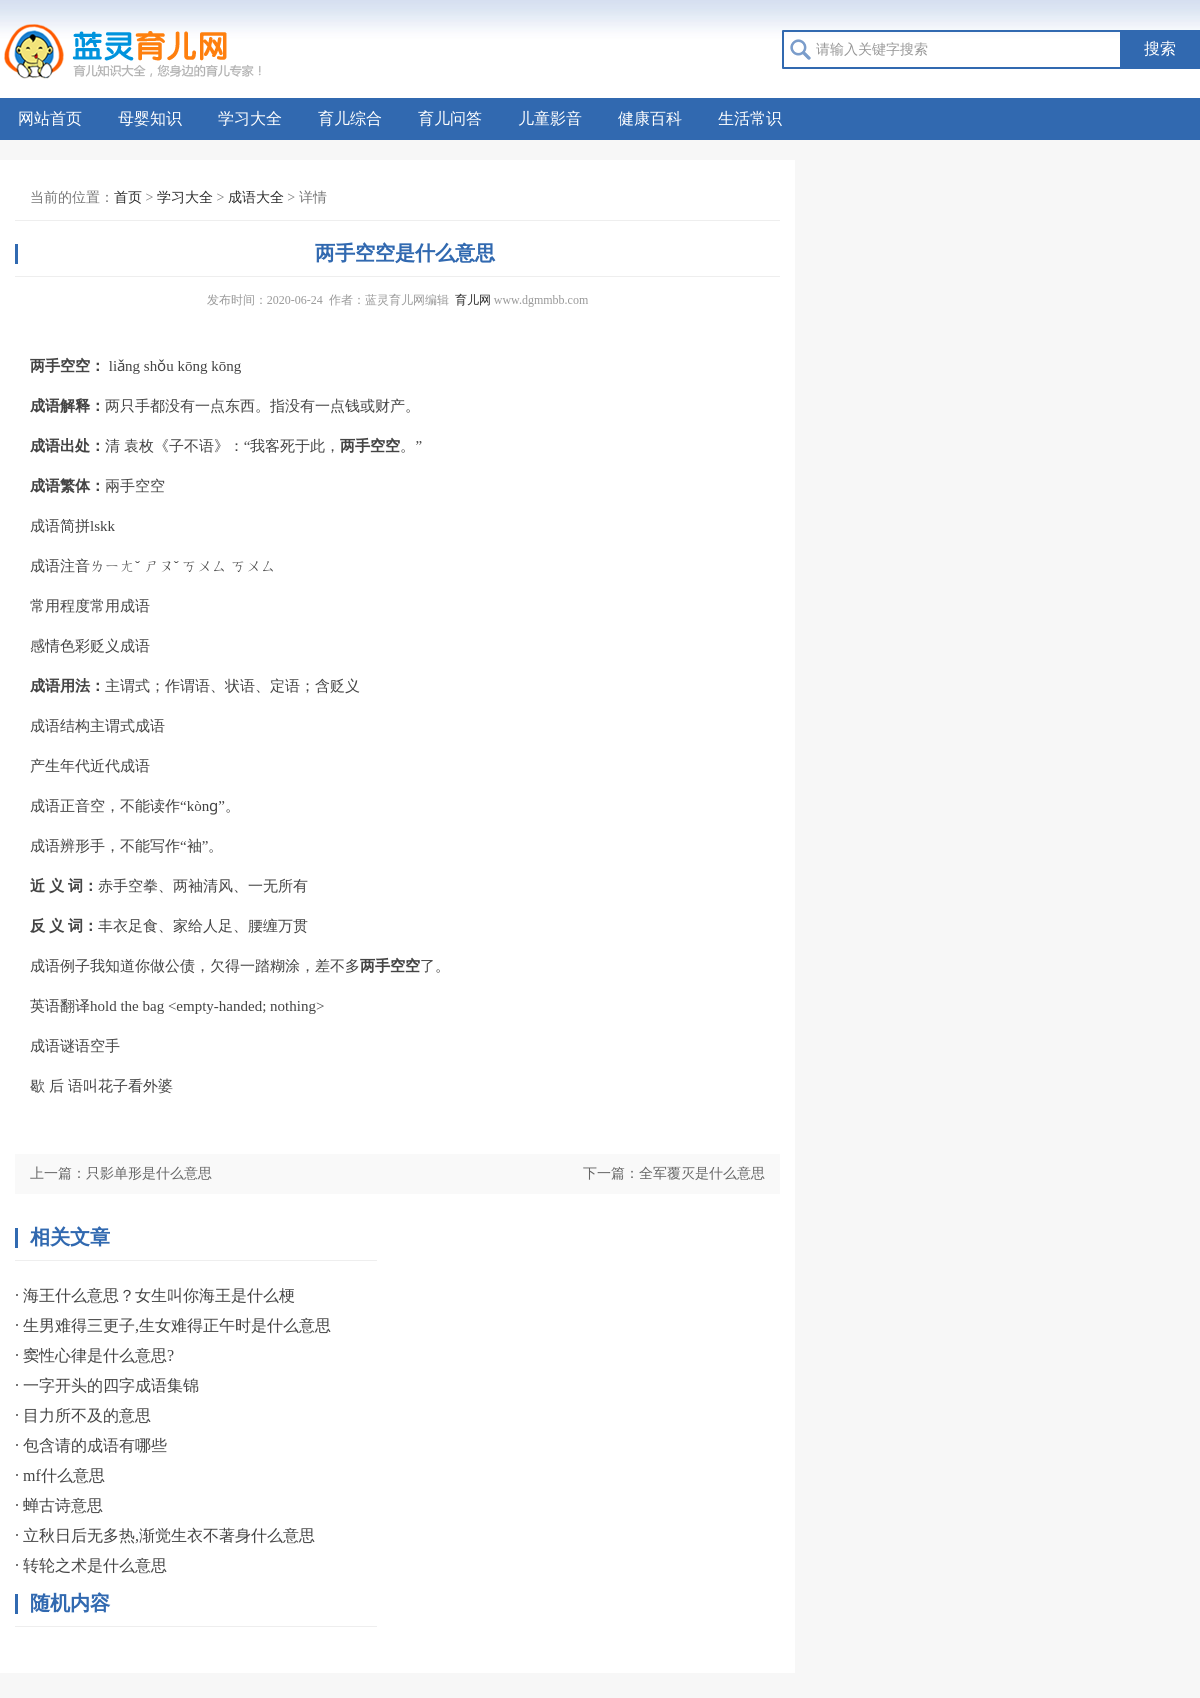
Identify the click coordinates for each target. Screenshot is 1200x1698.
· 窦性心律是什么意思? (94, 1355)
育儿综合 (350, 118)
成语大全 (256, 197)
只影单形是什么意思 (149, 1173)
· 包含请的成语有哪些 (91, 1445)
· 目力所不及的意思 (83, 1415)
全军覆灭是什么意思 (702, 1173)
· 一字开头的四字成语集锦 (107, 1385)
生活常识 (750, 118)
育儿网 (473, 300)
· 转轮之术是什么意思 (91, 1565)
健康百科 (650, 118)
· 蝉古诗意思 (59, 1505)
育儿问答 (450, 118)
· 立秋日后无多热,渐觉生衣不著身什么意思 (165, 1535)
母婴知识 (150, 118)
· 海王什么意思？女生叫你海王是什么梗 (155, 1295)
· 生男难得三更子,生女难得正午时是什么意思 (173, 1325)
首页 (128, 197)
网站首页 (50, 118)
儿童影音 (550, 118)
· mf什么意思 (60, 1475)
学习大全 (250, 118)
